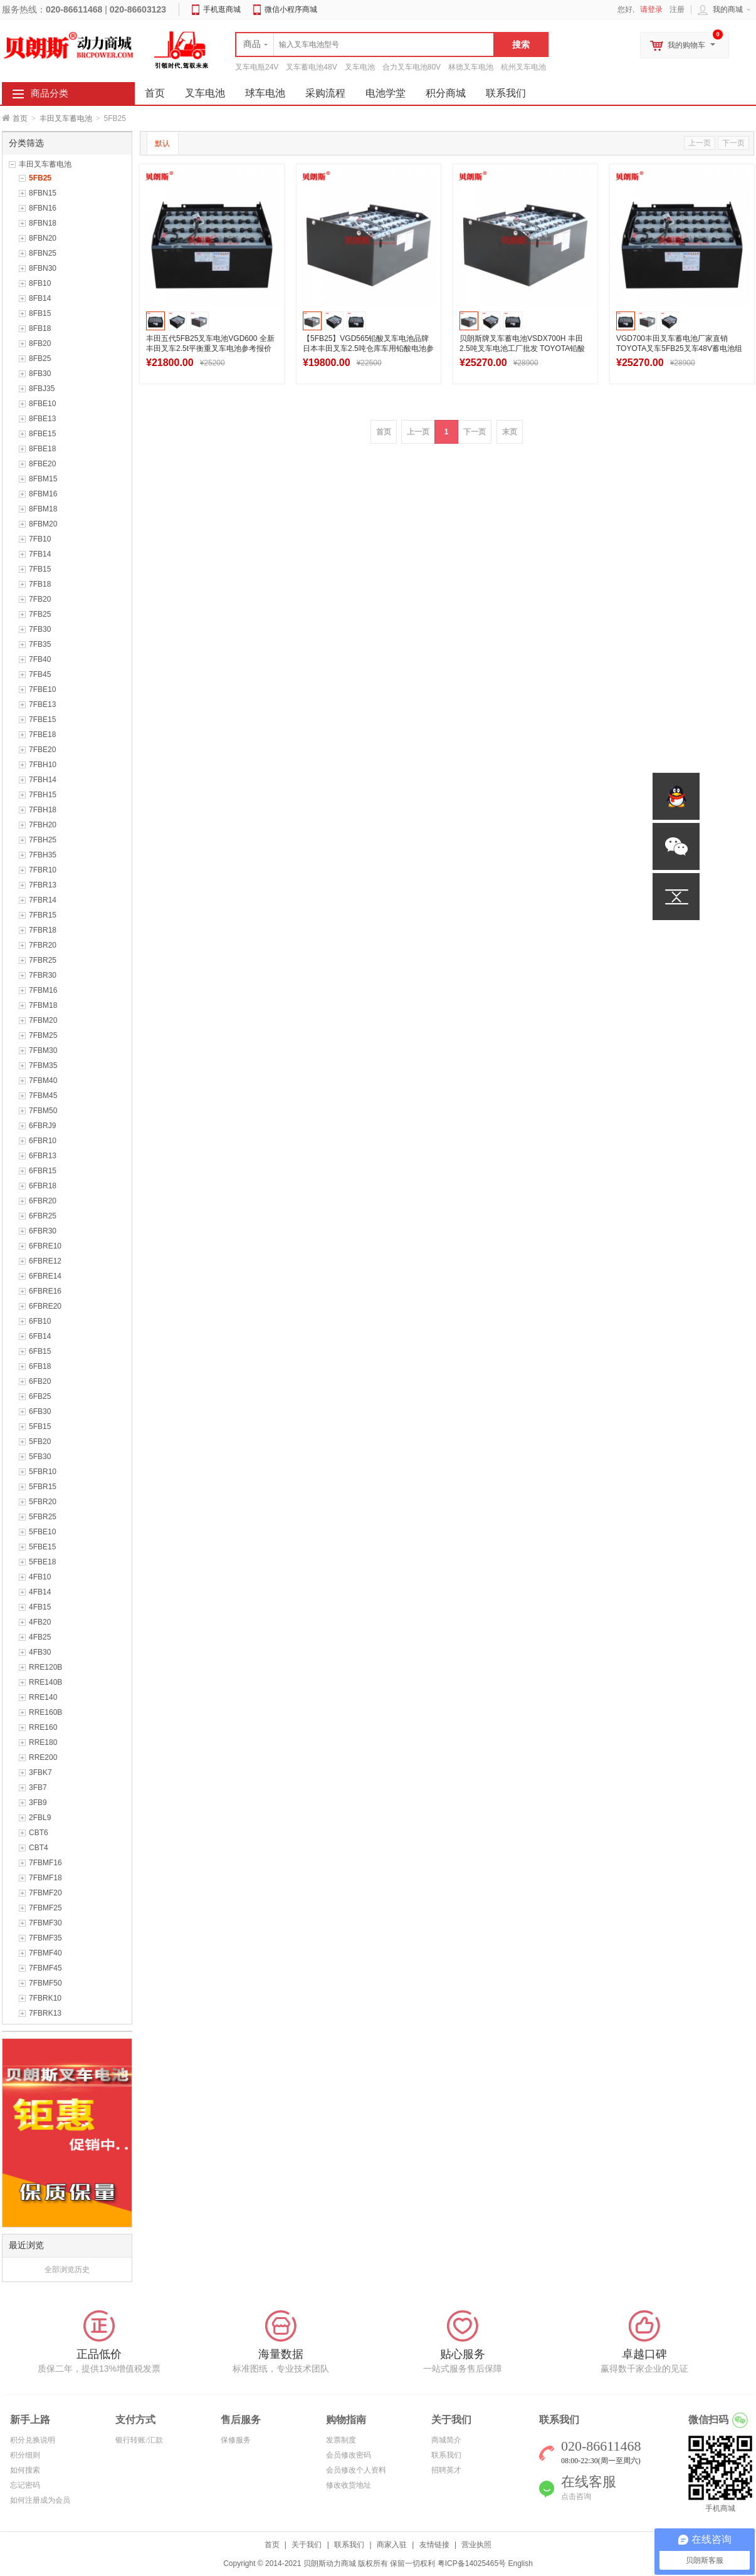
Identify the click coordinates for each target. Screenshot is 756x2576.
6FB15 (40, 1351)
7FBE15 (42, 719)
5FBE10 (42, 1531)
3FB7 (38, 1787)
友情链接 (434, 2544)
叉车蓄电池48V (311, 67)
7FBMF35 (45, 1938)
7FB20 (40, 599)
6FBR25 (42, 1216)
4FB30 (40, 1652)
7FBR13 (42, 885)
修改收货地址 (348, 2485)
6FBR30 (42, 1231)
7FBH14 (42, 779)
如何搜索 (25, 2470)
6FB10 (40, 1321)
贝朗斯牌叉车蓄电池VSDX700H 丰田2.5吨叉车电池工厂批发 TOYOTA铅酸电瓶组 (522, 348)
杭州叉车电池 (523, 67)
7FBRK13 (45, 2013)
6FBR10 (42, 1140)
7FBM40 (43, 1080)
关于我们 (306, 2544)
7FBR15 (42, 915)
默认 (162, 143)
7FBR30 (42, 975)
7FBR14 (42, 900)
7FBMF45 (45, 1968)
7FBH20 (42, 824)
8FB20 (40, 343)
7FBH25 (42, 839)
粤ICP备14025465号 (472, 2563)
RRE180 (43, 1742)
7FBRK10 (45, 1998)
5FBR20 (42, 1501)
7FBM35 (43, 1065)
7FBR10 (42, 870)
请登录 (651, 9)
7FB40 (40, 659)
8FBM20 (43, 524)
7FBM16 (43, 990)
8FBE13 (42, 418)
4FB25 (40, 1637)
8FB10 (40, 283)
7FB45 (40, 674)
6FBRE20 (45, 1306)
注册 (677, 9)
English (520, 2563)
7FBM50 (43, 1110)
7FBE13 (42, 704)
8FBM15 (43, 478)
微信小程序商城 (291, 9)
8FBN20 (42, 238)
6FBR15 (42, 1170)
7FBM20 (43, 1020)
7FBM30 (43, 1050)
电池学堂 (385, 93)
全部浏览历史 (67, 2269)
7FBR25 (42, 960)
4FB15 (40, 1607)
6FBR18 (42, 1185)
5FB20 (40, 1441)
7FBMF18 (45, 1877)
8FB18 (40, 328)
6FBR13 (42, 1155)
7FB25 (40, 614)
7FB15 (40, 569)
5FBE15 (42, 1546)
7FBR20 (42, 945)
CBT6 (38, 1832)
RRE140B (45, 1682)
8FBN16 (42, 208)
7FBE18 (42, 734)
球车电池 (265, 93)
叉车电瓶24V (256, 67)
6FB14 (40, 1336)
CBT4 (38, 1847)
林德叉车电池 (470, 67)
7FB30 (40, 629)
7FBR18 (42, 930)
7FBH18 (42, 809)
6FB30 (40, 1411)
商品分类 (49, 93)
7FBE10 (42, 689)
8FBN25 (42, 253)
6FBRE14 (45, 1276)
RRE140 (43, 1697)
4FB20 (40, 1622)
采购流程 (325, 93)
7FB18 (40, 584)
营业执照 (476, 2544)
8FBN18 (42, 223)
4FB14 (40, 1592)
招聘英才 (446, 2470)
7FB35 (40, 644)
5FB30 (40, 1456)
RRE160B (45, 1712)
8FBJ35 (42, 388)
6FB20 (40, 1381)
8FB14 (40, 298)
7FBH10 (42, 764)
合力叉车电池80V (411, 67)
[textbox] (364, 44)
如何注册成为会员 (40, 2500)
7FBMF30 (45, 1923)
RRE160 (43, 1727)
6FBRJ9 (42, 1125)
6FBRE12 (45, 1261)
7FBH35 (42, 855)
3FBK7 (40, 1772)
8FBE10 (42, 403)
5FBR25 (42, 1516)
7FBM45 (43, 1095)
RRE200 (43, 1757)
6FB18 (40, 1366)
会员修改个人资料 (356, 2470)
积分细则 (25, 2455)
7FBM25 (43, 1035)
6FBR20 (42, 1200)
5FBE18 (42, 1562)
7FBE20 (42, 749)
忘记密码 (25, 2485)
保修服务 (236, 2440)
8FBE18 (42, 448)
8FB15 (40, 313)
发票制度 (341, 2440)
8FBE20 (42, 463)
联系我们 (506, 93)
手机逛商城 (222, 9)
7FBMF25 (45, 1907)
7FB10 (40, 539)
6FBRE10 (45, 1246)
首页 (20, 118)
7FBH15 (42, 794)
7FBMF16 (45, 1862)
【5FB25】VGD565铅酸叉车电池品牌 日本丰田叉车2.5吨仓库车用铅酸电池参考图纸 (368, 348)
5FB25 (40, 178)
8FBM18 (43, 509)
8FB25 (40, 358)
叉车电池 (360, 67)
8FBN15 (42, 193)
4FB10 (40, 1577)
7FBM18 (43, 1005)
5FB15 (40, 1426)
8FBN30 (42, 268)
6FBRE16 (45, 1291)
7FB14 (40, 554)
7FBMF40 (45, 1953)
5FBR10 (42, 1471)
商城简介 (446, 2440)
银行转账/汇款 (138, 2440)
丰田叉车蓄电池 (65, 118)
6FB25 (40, 1396)
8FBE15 (42, 433)
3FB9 (38, 1802)
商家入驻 (392, 2544)
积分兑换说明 (32, 2440)
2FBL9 (40, 1817)
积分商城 (446, 93)
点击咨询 (576, 2496)
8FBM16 (43, 494)
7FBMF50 (45, 1983)
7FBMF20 (45, 1892)
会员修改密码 (348, 2455)
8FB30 (40, 373)
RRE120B (45, 1667)
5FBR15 (42, 1486)
